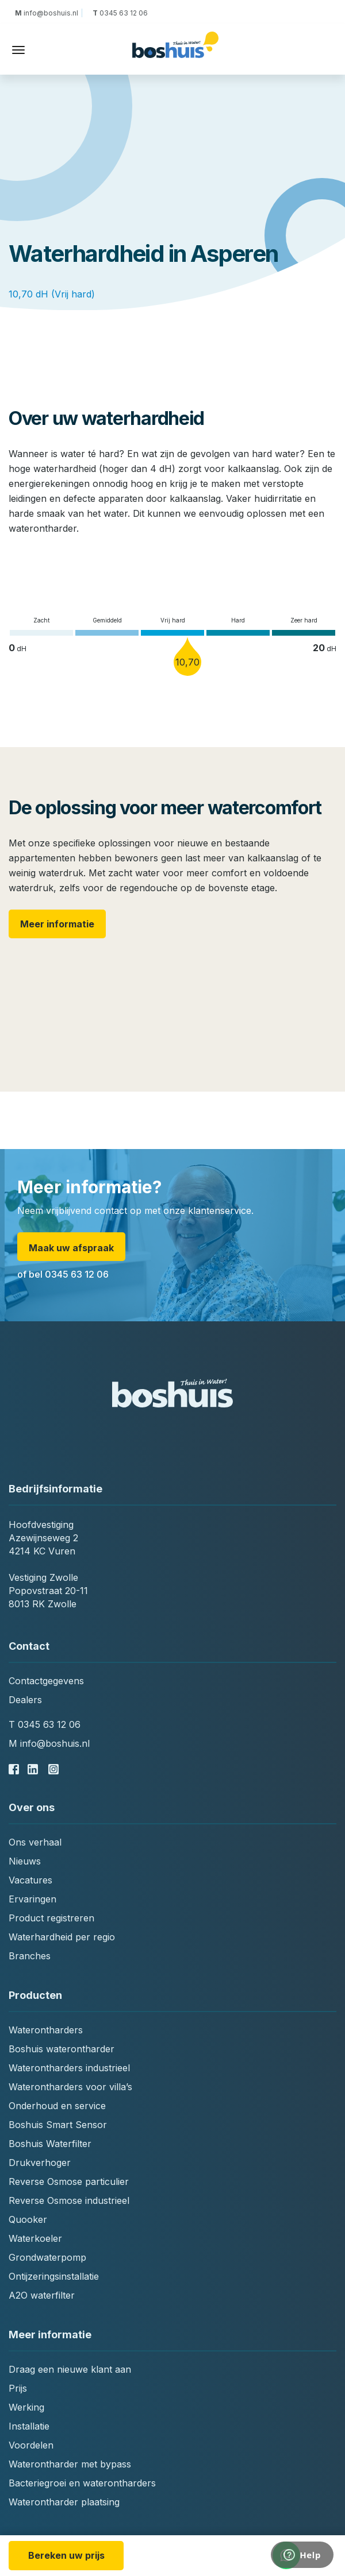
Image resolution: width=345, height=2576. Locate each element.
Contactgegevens (46, 1681)
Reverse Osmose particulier (69, 2181)
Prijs (18, 2388)
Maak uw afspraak (71, 1248)
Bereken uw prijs (66, 2555)
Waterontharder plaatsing (64, 2502)
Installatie (29, 2426)
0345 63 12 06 (119, 13)
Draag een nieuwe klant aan (70, 2369)
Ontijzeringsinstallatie (54, 2276)
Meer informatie (57, 924)
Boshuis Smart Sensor (58, 2124)
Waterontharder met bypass (70, 2464)
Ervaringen (32, 1899)
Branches (30, 1956)
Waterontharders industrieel (69, 2068)
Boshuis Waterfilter (50, 2143)
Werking (26, 2407)
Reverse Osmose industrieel (69, 2200)
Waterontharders (46, 2030)
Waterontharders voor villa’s (70, 2086)
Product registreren (51, 1918)
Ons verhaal (35, 1842)
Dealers (25, 1699)
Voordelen (31, 2445)
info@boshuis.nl (48, 13)
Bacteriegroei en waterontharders (82, 2483)
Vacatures (30, 1880)
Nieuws (25, 1861)
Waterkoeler (35, 2238)
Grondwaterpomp (47, 2257)
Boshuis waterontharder (61, 2049)
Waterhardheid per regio (62, 1937)
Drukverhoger (40, 2162)
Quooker (28, 2219)
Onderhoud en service (57, 2105)
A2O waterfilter (42, 2295)
